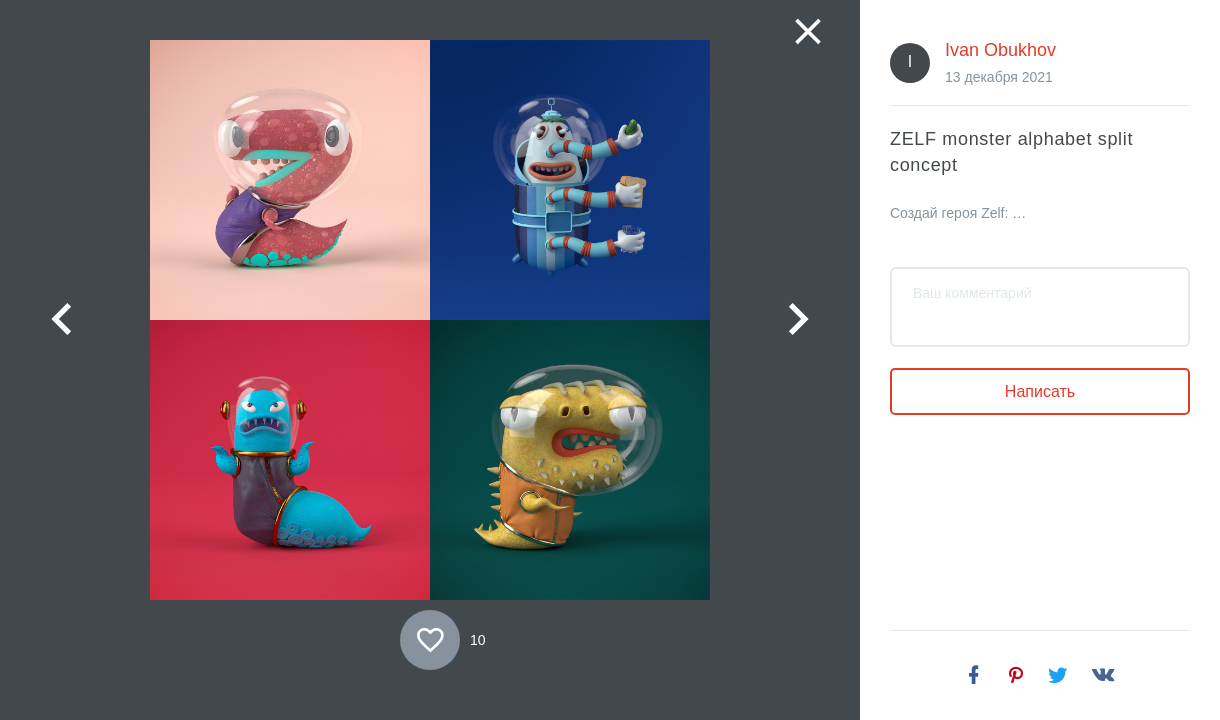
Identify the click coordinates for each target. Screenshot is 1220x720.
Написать (1040, 391)
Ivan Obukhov (1000, 50)
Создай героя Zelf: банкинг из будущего (961, 213)
